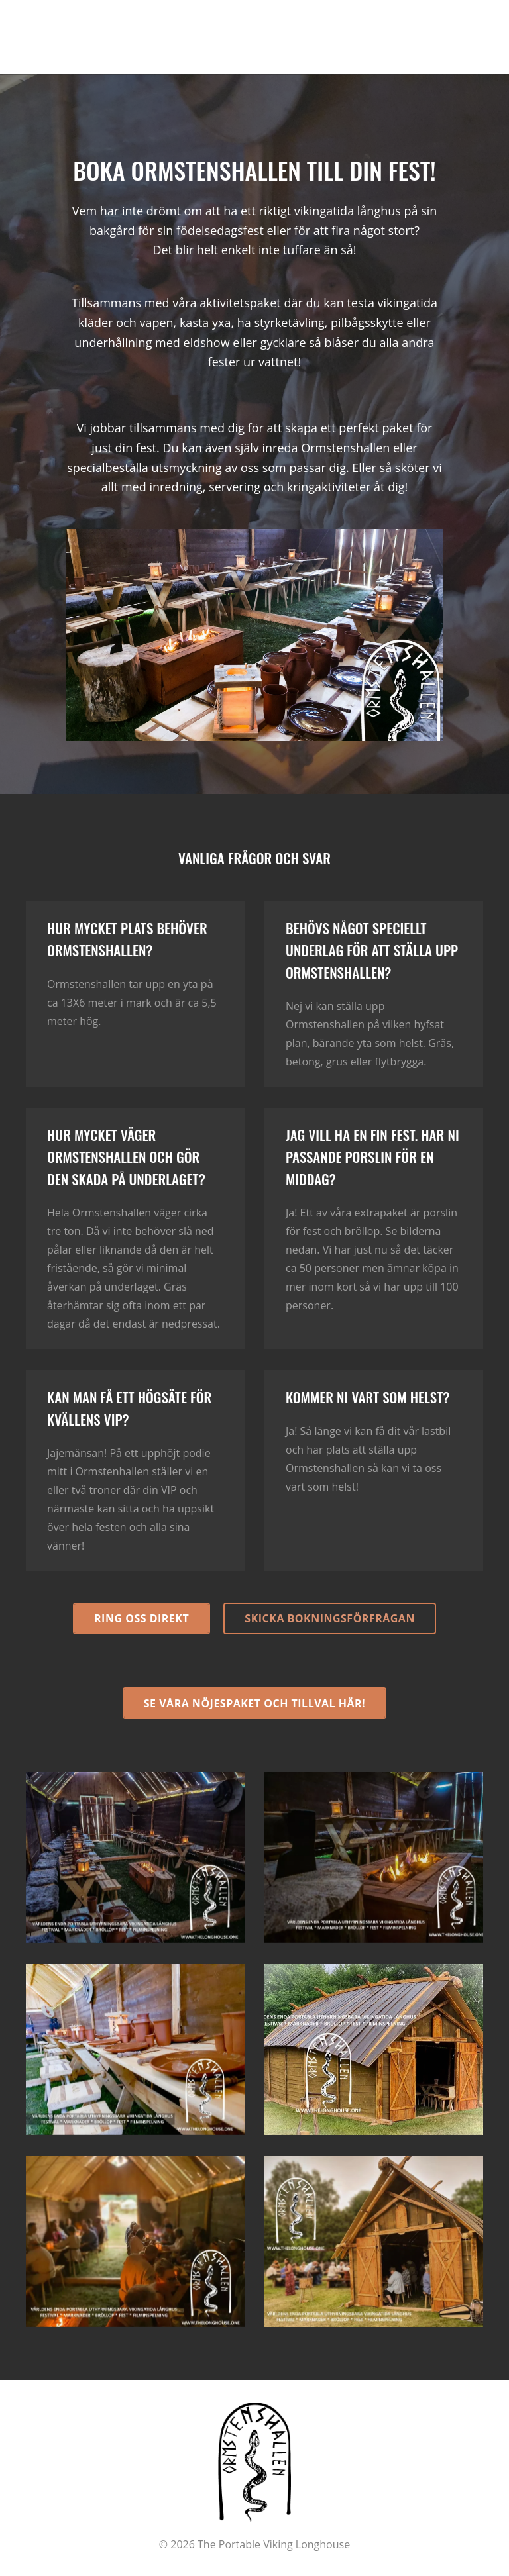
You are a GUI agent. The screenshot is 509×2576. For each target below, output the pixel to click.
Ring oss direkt (141, 1618)
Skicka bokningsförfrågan (330, 1618)
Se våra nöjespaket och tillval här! (254, 1703)
